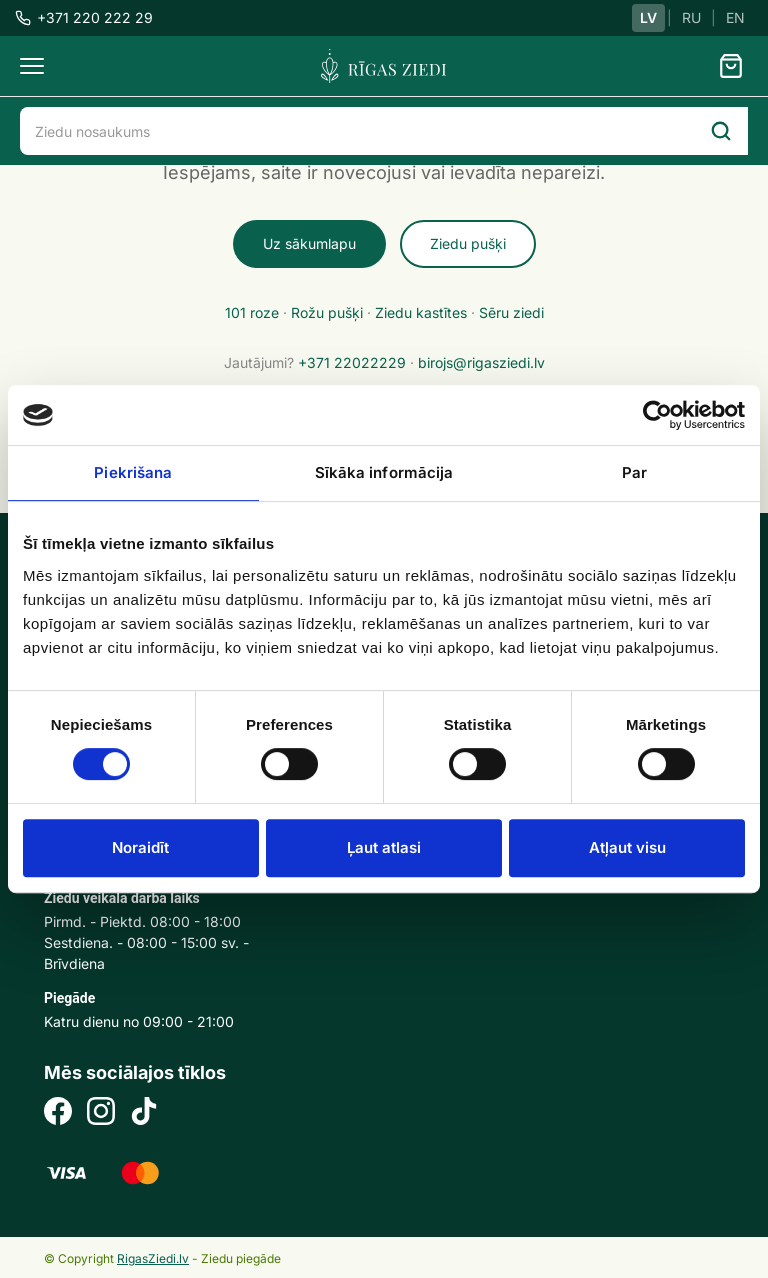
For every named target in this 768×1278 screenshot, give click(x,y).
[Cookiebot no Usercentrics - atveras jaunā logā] (657, 415)
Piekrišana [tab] (133, 472)
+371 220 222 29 (84, 17)
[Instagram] (101, 1113)
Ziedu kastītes (421, 312)
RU (691, 17)
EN (735, 17)
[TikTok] (144, 1113)
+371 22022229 (352, 362)
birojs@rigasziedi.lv (481, 362)
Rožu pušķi (327, 312)
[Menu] (32, 66)
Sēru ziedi (511, 312)
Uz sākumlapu (309, 243)
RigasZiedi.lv (153, 1258)
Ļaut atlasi (384, 847)
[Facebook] (58, 1113)
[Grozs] (731, 66)
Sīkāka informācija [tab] (384, 472)
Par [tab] (634, 472)
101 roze (252, 312)
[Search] (721, 131)
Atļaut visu (627, 847)
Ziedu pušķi (468, 243)
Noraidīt (140, 847)
